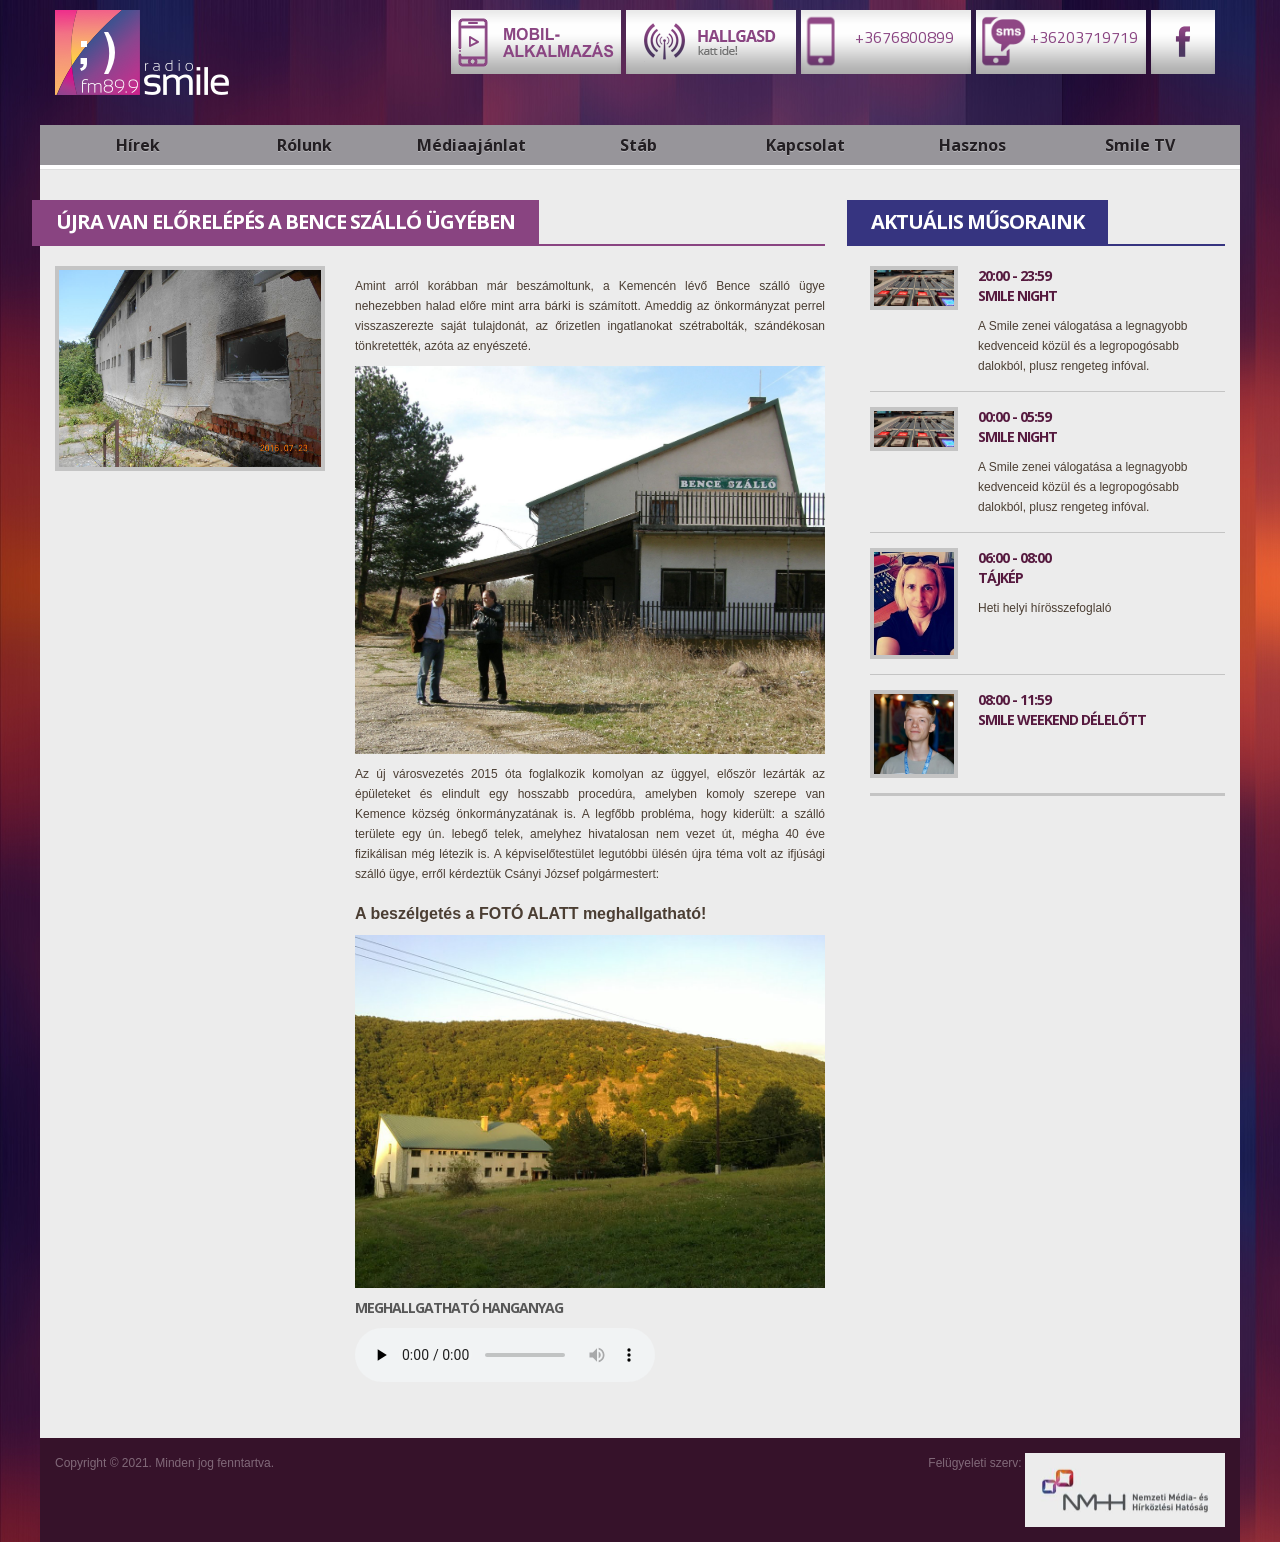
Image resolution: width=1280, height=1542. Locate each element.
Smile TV (1140, 145)
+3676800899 (877, 40)
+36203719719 (1057, 40)
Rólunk (304, 145)
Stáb (638, 145)
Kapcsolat (805, 145)
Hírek (138, 145)
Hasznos (972, 145)
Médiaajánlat (471, 145)
